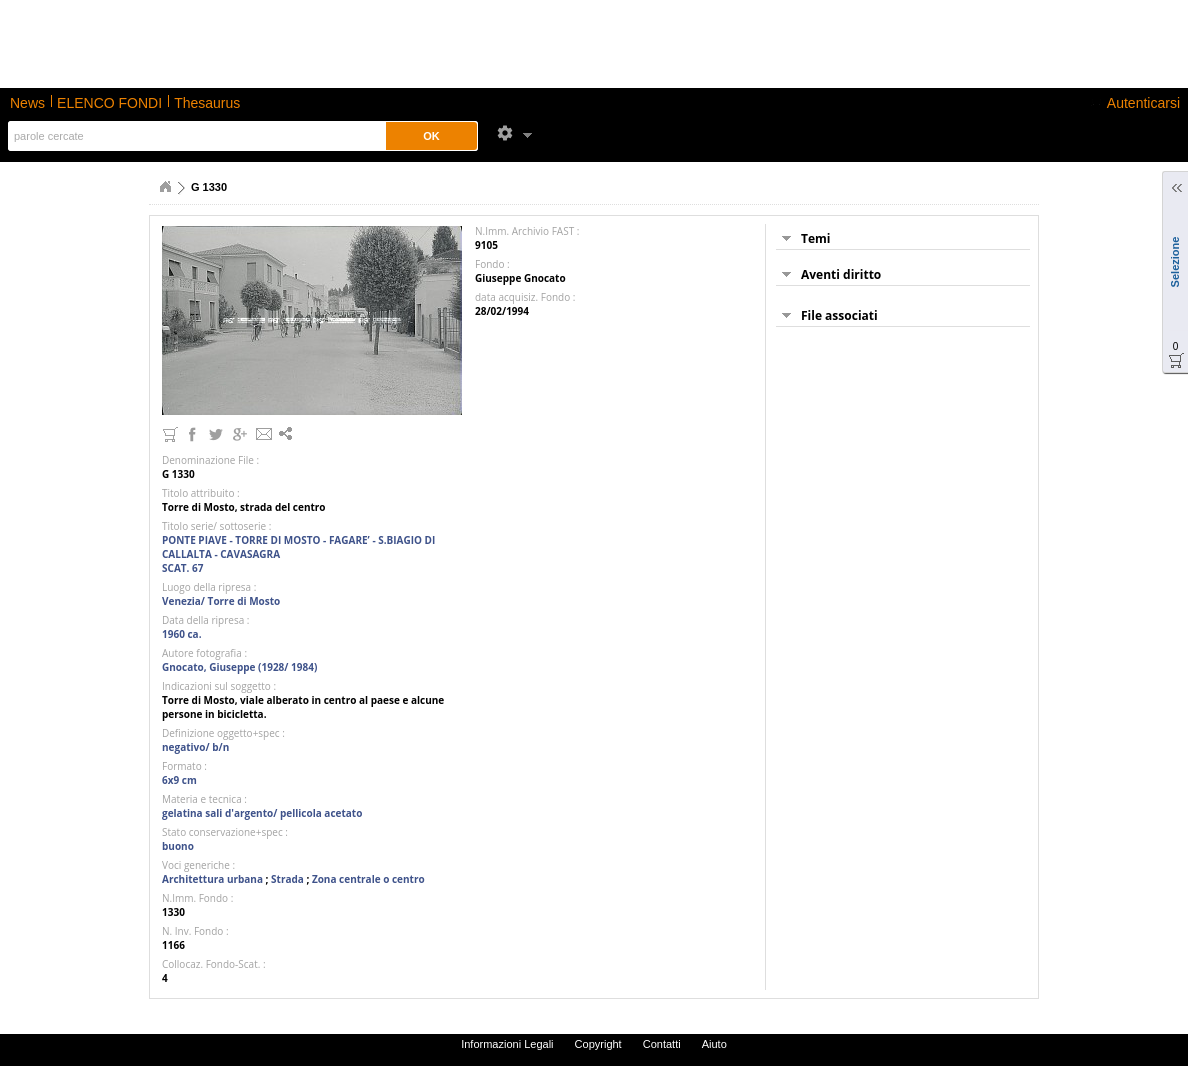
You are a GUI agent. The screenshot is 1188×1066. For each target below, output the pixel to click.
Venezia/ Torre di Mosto (221, 601)
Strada (287, 879)
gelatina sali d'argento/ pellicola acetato (262, 813)
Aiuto (714, 1044)
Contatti (662, 1044)
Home (165, 187)
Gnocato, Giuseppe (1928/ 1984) (239, 667)
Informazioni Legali (507, 1044)
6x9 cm (179, 780)
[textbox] (193, 136)
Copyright (598, 1044)
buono (178, 846)
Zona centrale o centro (368, 879)
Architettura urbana (212, 879)
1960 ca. (182, 634)
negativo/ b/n (195, 747)
